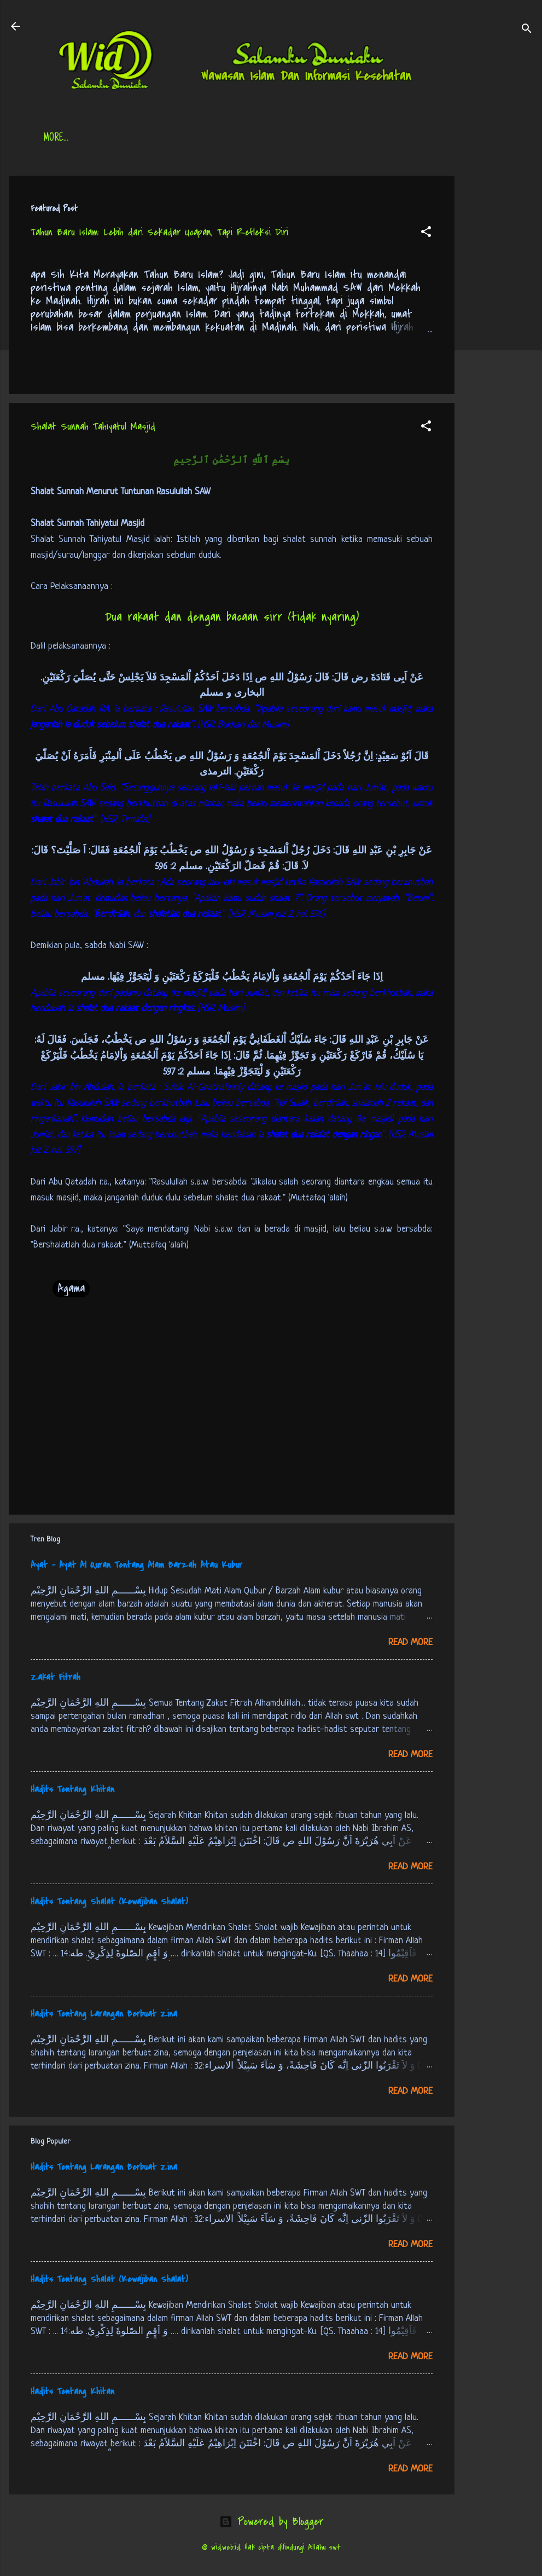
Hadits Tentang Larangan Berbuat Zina (104, 2013)
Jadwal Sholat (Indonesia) (211, 138)
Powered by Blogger (271, 2521)
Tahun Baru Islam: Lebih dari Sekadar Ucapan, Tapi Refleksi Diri (159, 232)
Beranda (60, 138)
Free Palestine (312, 138)
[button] (426, 233)
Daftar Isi (118, 138)
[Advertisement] (498, 340)
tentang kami (388, 138)
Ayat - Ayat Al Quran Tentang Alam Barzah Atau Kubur (136, 1565)
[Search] (526, 30)
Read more (410, 1642)
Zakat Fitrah (55, 1677)
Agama (71, 1288)
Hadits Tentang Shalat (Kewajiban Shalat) (109, 1901)
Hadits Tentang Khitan (72, 1789)
